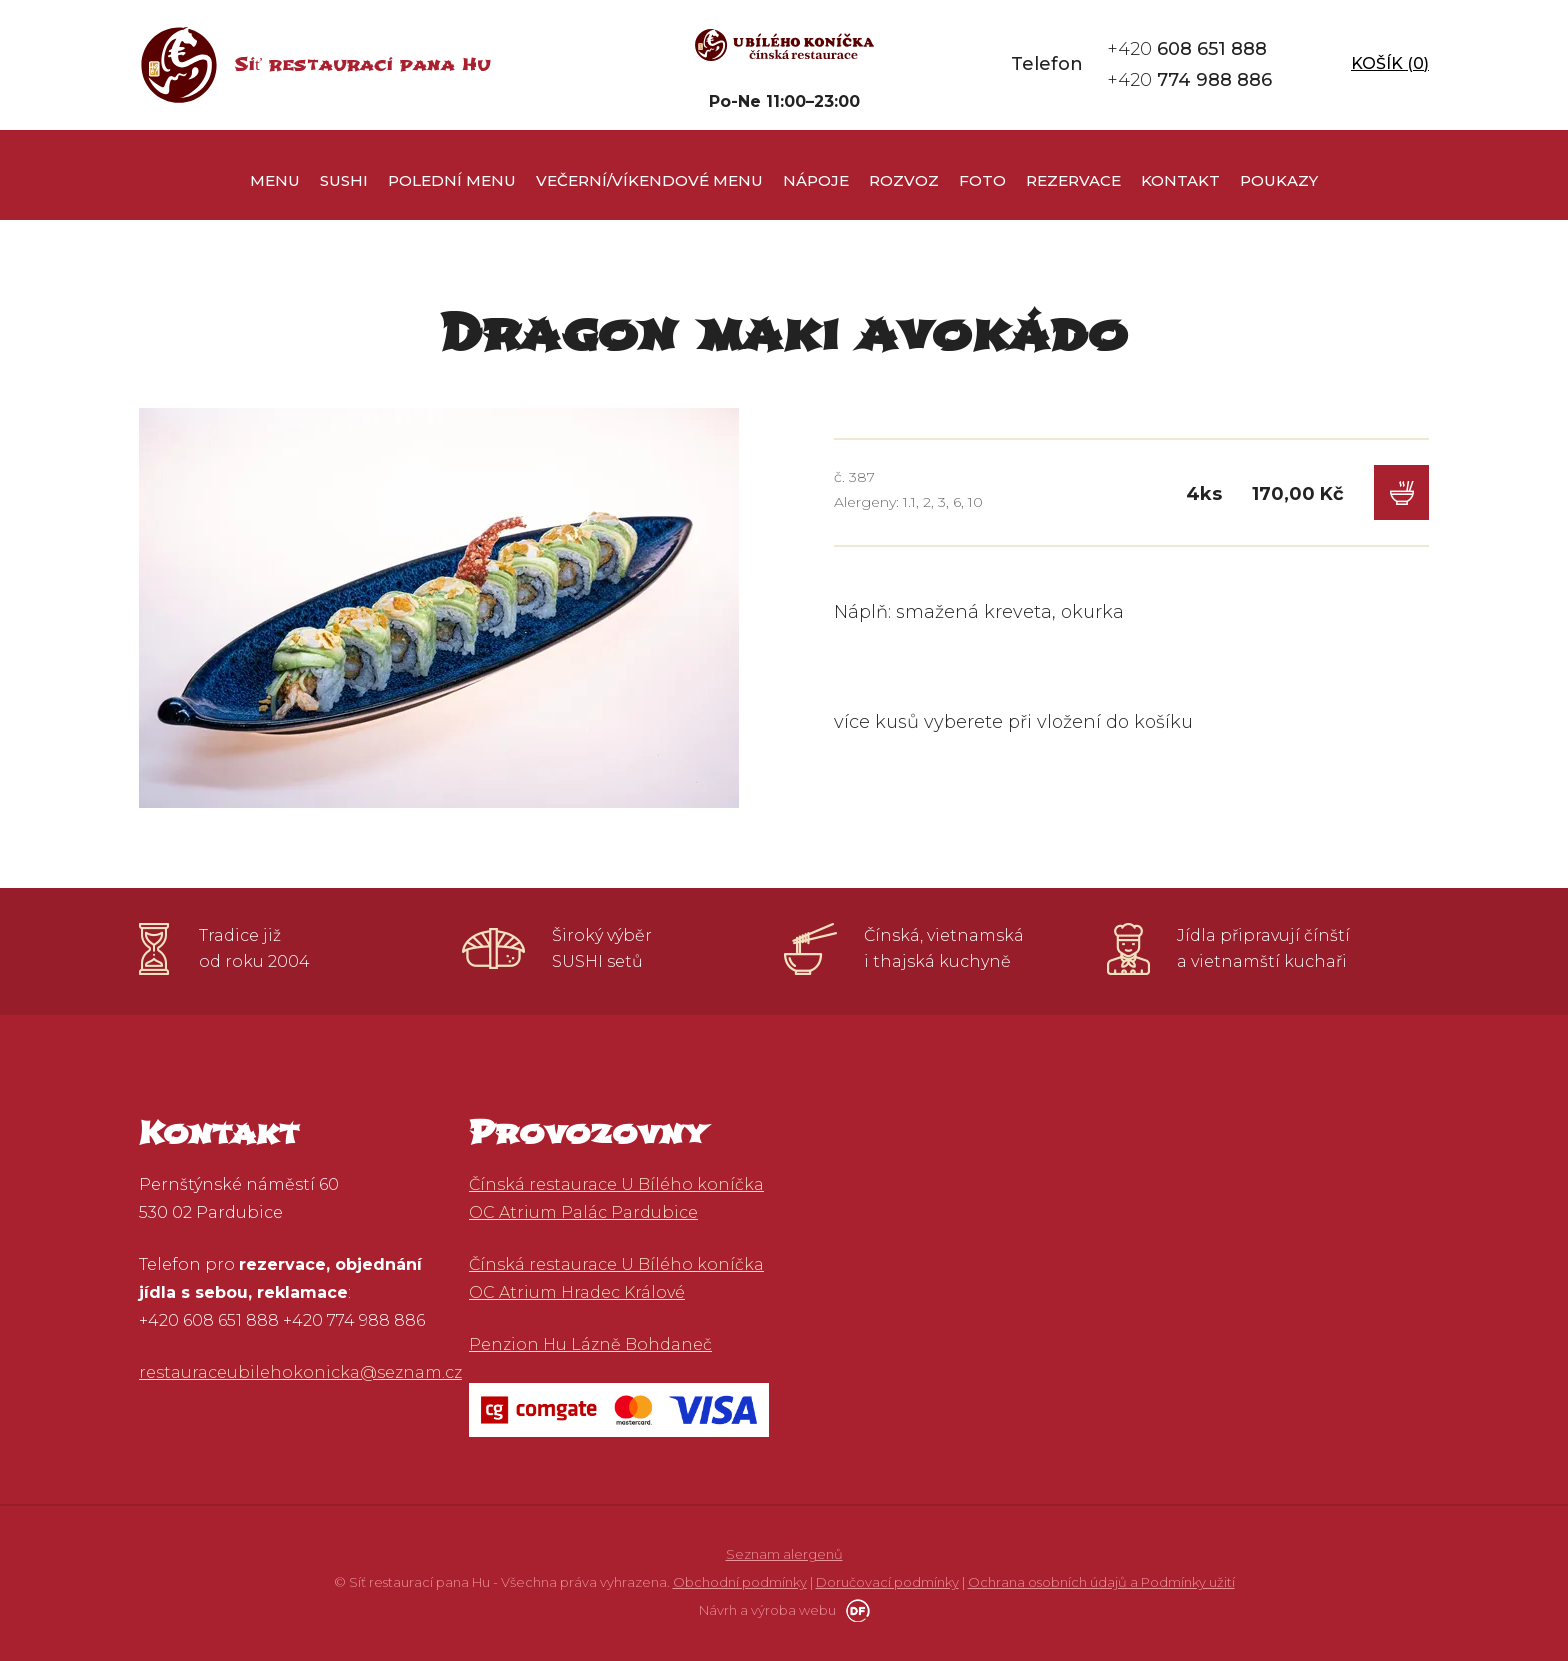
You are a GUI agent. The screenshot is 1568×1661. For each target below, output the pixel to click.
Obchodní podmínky (740, 1582)
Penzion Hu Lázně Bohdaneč (590, 1344)
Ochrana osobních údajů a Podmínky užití (1101, 1582)
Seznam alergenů (784, 1554)
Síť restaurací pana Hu (362, 64)
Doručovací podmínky (887, 1582)
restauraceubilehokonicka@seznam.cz (300, 1372)
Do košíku (1401, 492)
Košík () (1386, 64)
